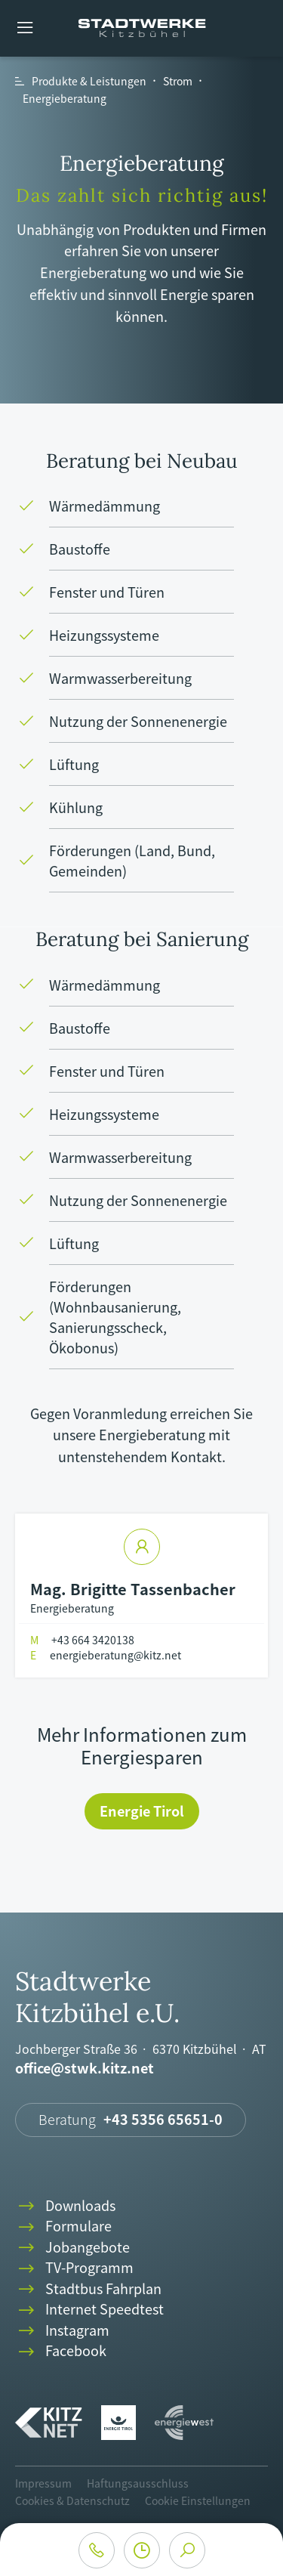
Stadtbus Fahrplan (88, 2289)
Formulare (63, 2226)
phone (96, 2550)
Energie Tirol (142, 1811)
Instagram (62, 2330)
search (187, 2550)
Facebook (60, 2351)
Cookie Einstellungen (198, 2500)
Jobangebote (72, 2247)
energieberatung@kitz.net (105, 1654)
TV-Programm (74, 2268)
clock (142, 2550)
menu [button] (25, 28)
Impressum (43, 2483)
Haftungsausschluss (138, 2483)
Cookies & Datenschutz (72, 2500)
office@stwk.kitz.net (84, 2068)
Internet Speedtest (89, 2309)
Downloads (65, 2206)
